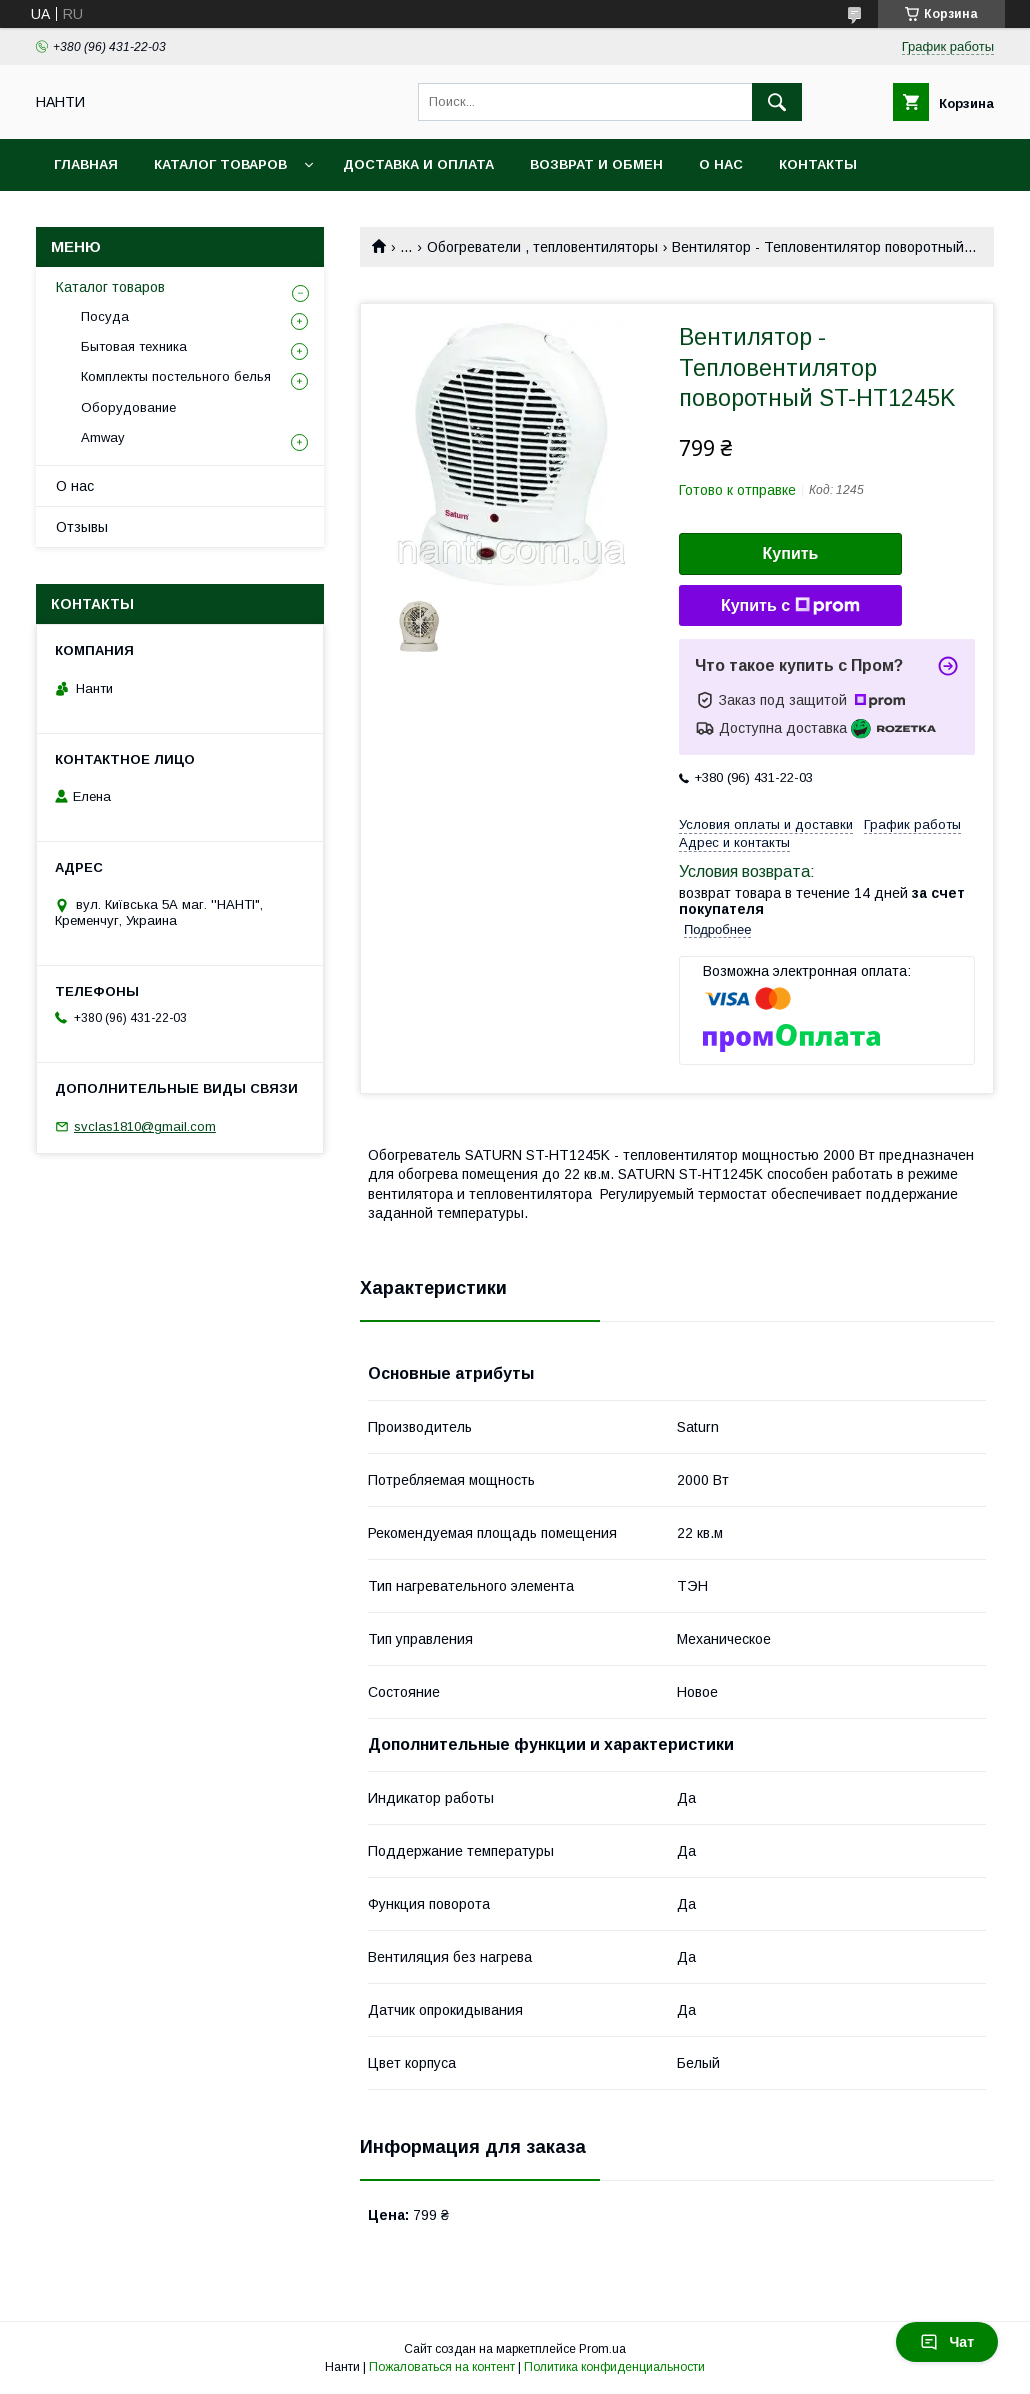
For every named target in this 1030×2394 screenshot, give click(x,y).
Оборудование (128, 407)
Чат (947, 2342)
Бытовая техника (134, 346)
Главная (86, 164)
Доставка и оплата (418, 164)
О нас (721, 164)
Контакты (818, 164)
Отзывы (82, 527)
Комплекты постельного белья (176, 376)
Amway (103, 437)
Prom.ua (602, 2349)
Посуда (105, 316)
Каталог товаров (220, 164)
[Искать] (777, 102)
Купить (791, 553)
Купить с (790, 606)
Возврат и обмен (596, 164)
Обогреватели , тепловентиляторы (542, 247)
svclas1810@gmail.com (145, 1126)
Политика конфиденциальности (614, 2367)
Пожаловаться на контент (442, 2367)
